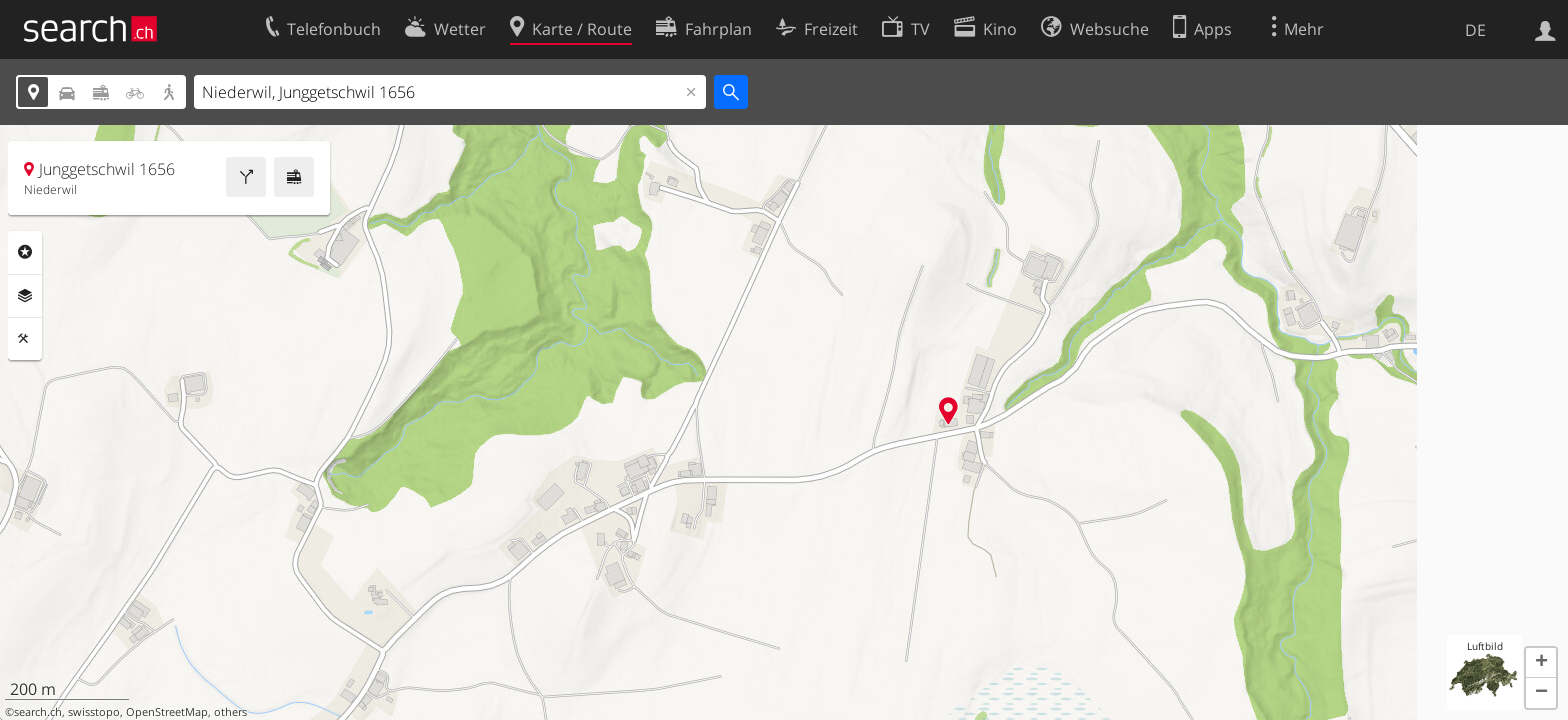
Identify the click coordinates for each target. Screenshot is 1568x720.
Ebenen (25, 296)
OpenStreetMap (167, 712)
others (230, 712)
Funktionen (25, 339)
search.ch (38, 712)
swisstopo (94, 712)
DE (1475, 30)
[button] (1541, 663)
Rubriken (25, 252)
